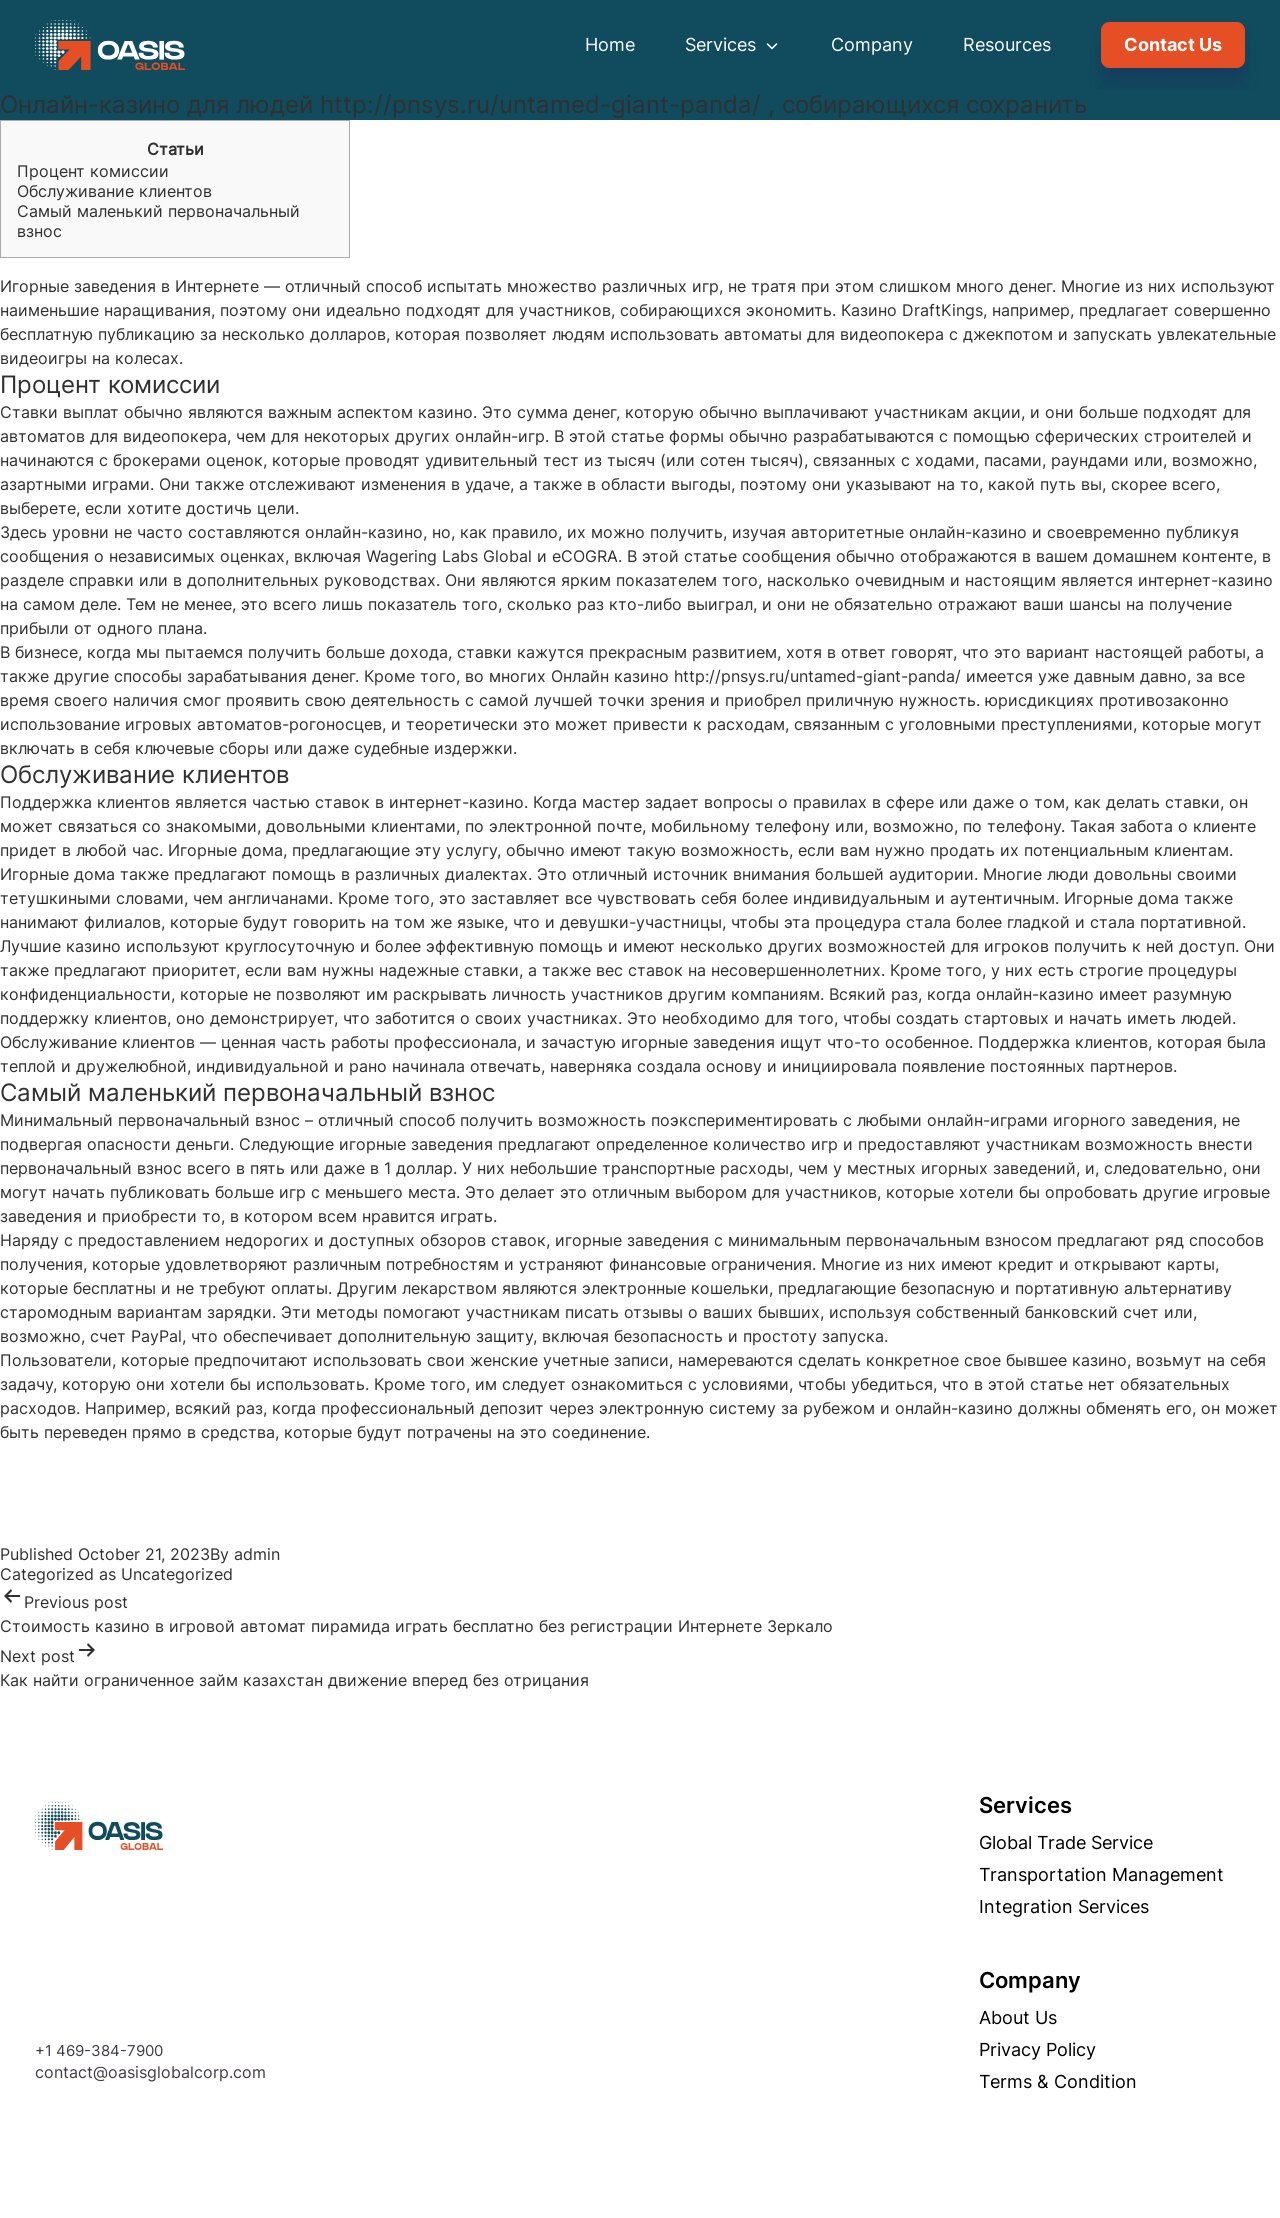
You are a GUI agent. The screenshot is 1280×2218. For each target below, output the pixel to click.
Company (872, 44)
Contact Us (1173, 44)
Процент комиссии (93, 171)
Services (733, 44)
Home (610, 44)
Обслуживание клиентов (114, 191)
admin (257, 1554)
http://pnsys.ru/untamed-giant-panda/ (817, 676)
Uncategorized (177, 1574)
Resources (1007, 44)
